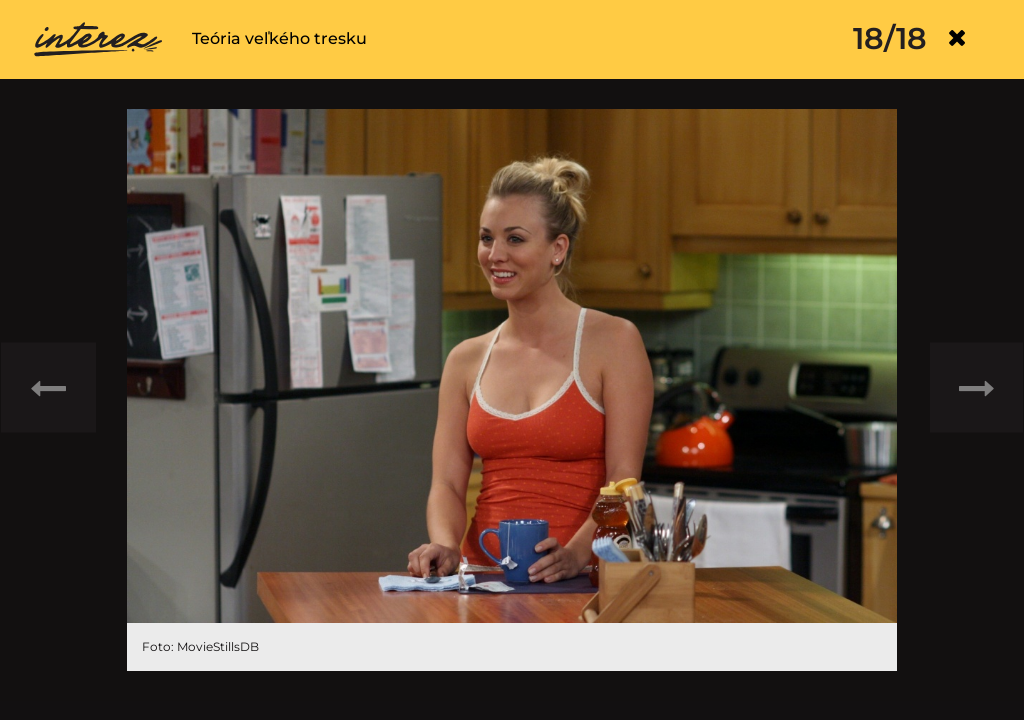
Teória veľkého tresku (279, 38)
